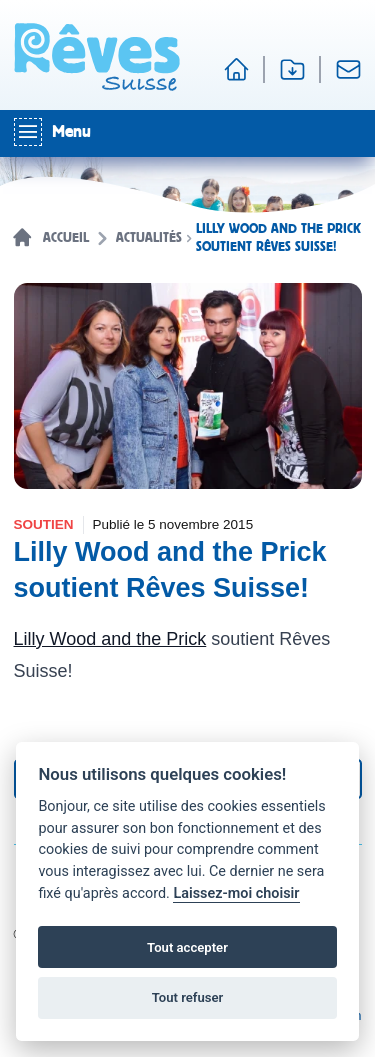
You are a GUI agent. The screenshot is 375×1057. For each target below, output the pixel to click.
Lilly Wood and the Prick (110, 639)
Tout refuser (188, 997)
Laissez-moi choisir (236, 893)
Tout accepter (187, 947)
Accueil (66, 238)
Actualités (149, 238)
